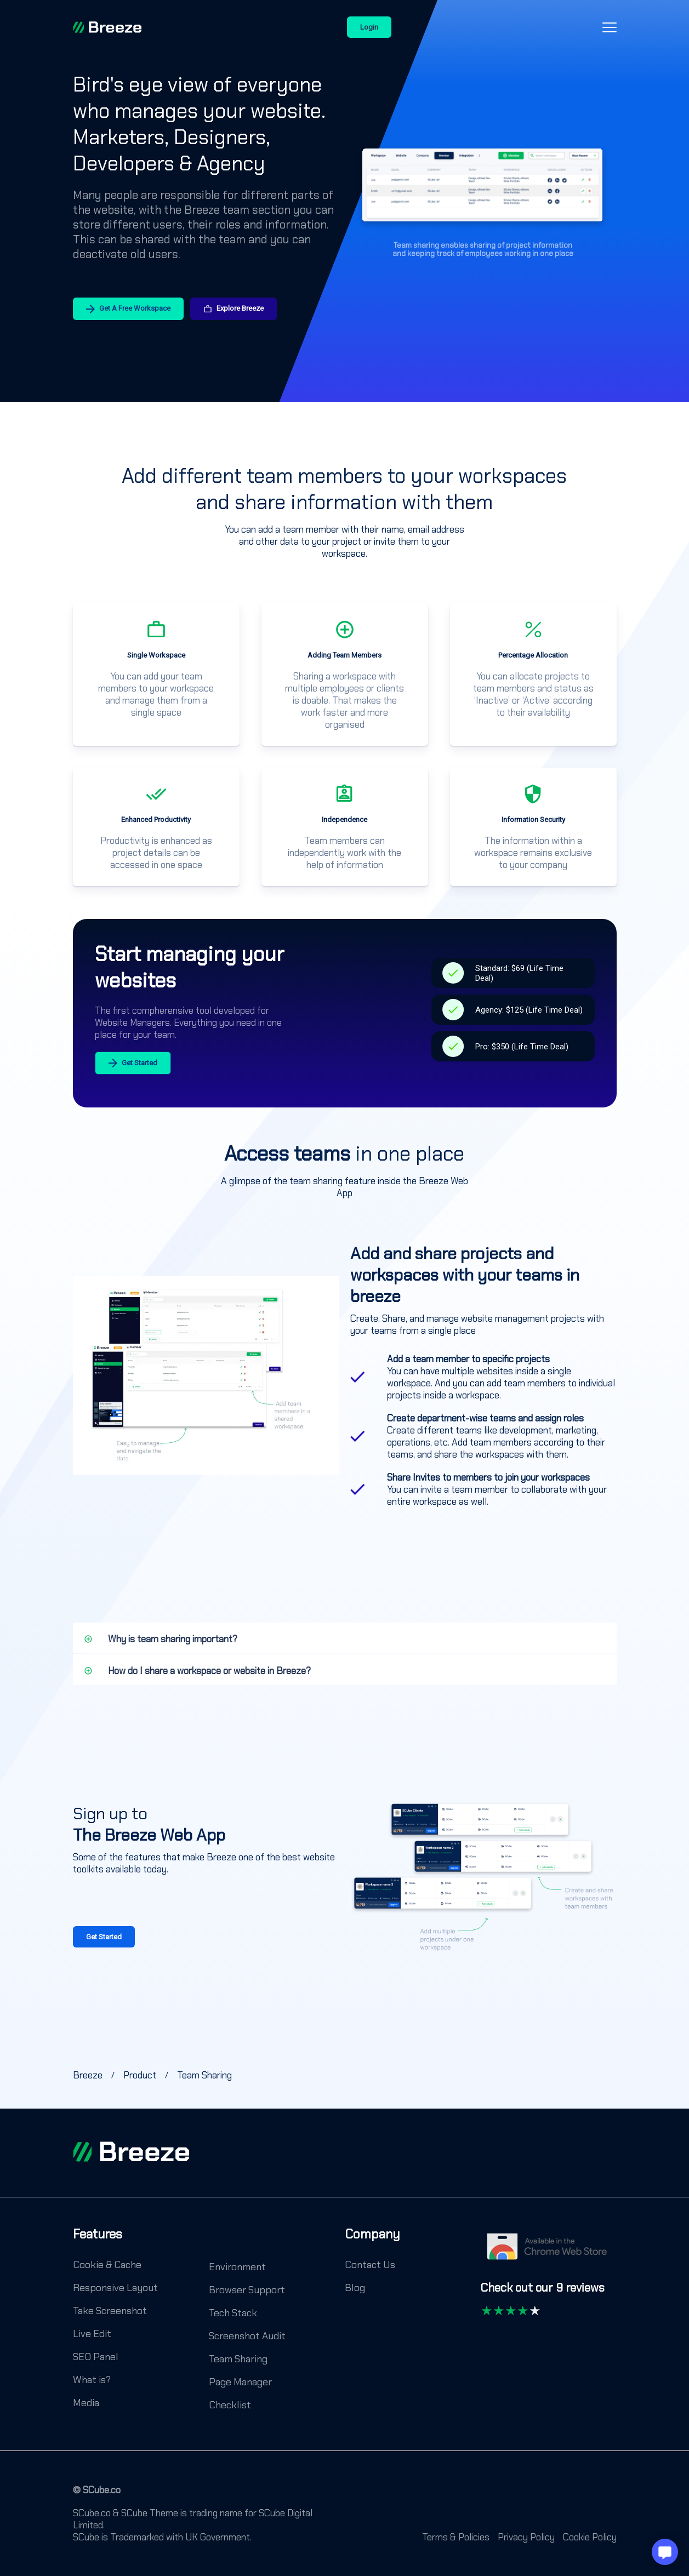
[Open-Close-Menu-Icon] (609, 27)
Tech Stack (233, 2313)
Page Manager (240, 2382)
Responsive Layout (115, 2288)
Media (86, 2403)
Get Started (133, 1063)
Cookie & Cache (107, 2265)
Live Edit (92, 2334)
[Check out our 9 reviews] (543, 2293)
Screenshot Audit (247, 2336)
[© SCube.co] (97, 2495)
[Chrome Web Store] (549, 2252)
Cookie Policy (590, 2537)
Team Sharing (238, 2359)
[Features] (97, 2242)
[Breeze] (107, 27)
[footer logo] (131, 2151)
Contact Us (370, 2265)
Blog (355, 2288)
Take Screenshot (110, 2311)
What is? (92, 2380)
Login (369, 27)
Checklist (230, 2405)
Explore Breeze (233, 308)
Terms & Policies (455, 2537)
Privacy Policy (526, 2537)
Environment (237, 2267)
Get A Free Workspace (128, 308)
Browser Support (247, 2290)
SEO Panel (95, 2357)
